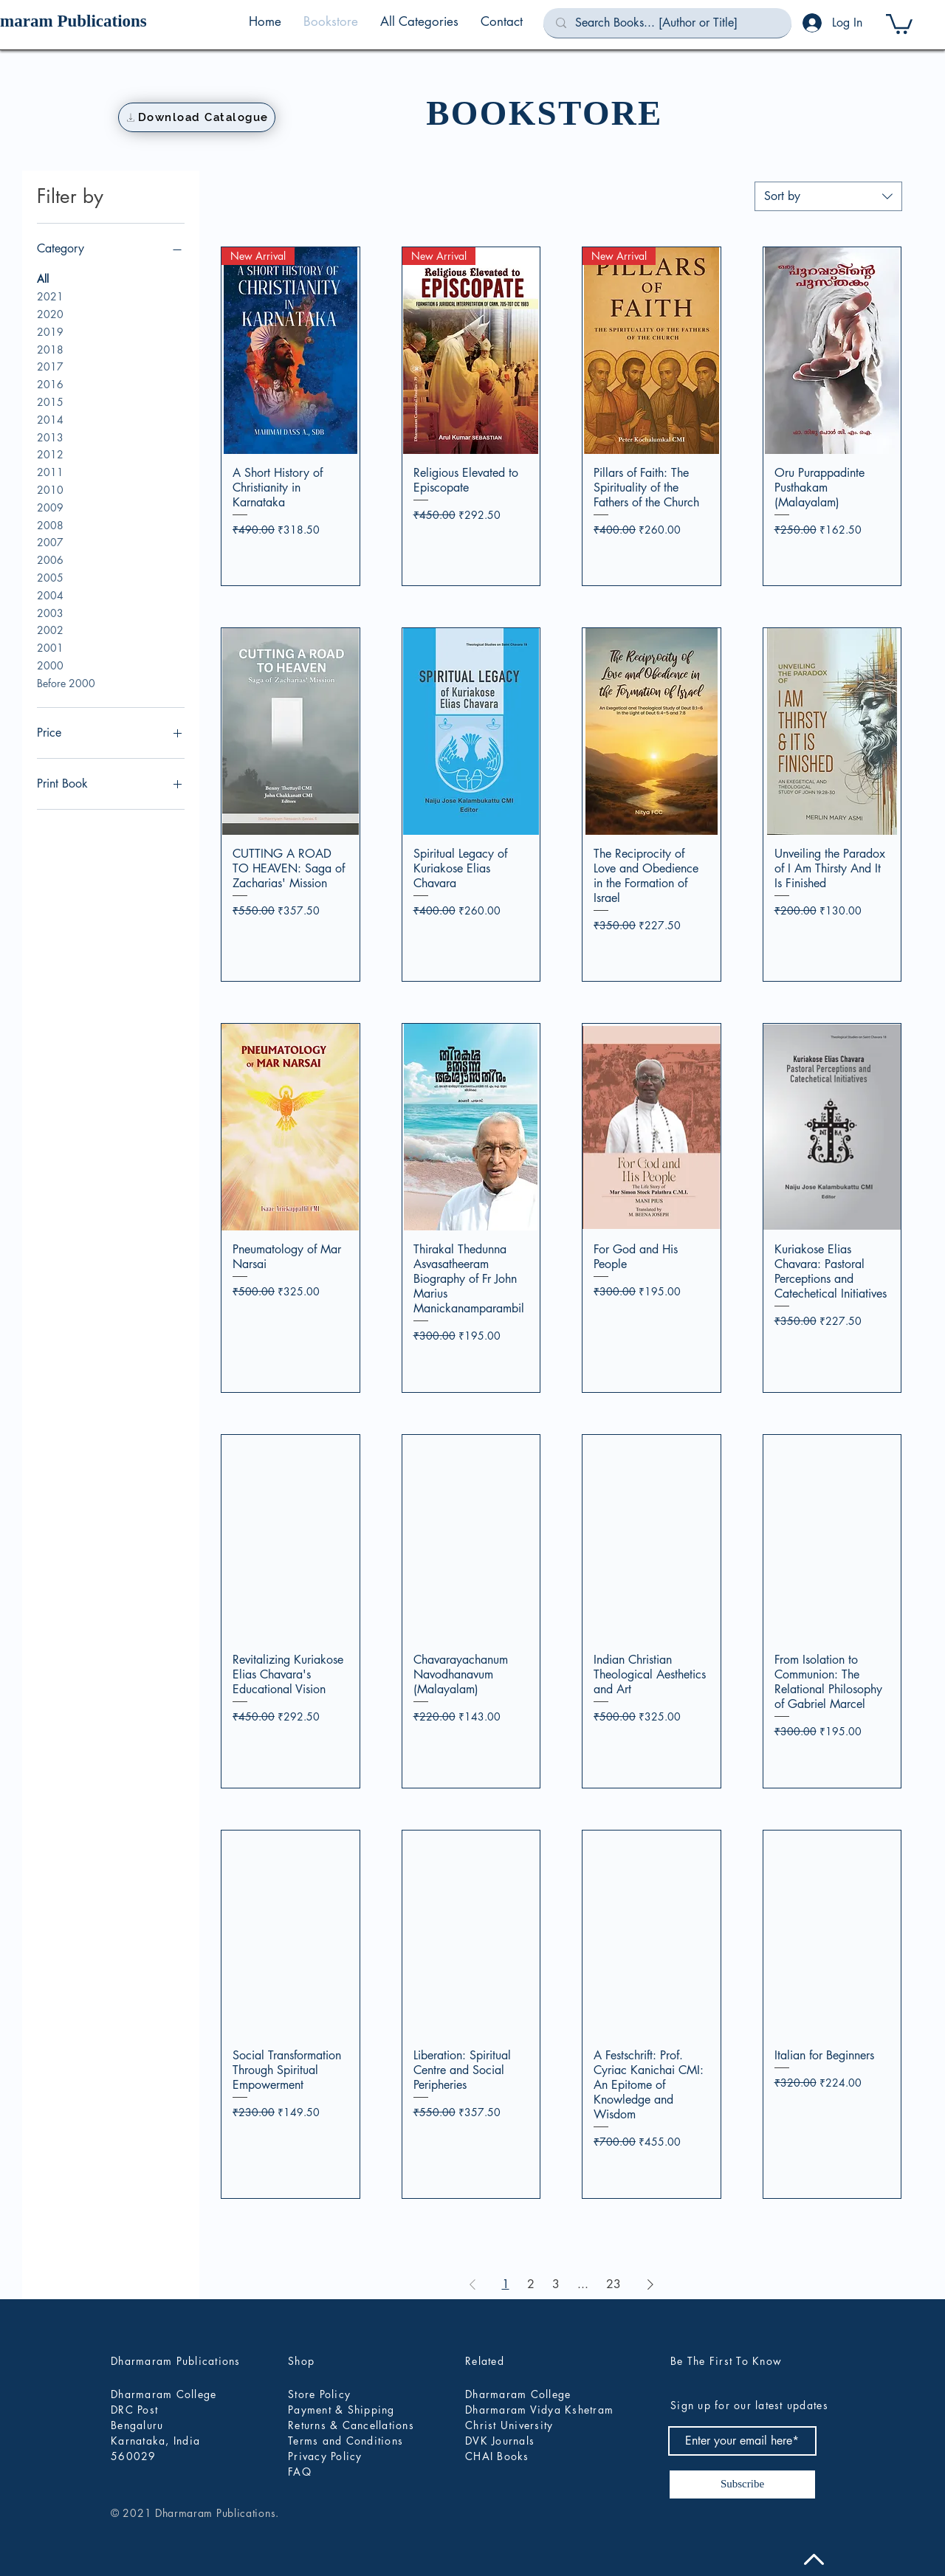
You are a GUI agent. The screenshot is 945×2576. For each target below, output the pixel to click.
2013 (50, 436)
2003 (50, 612)
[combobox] (828, 196)
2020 (50, 313)
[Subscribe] (742, 2484)
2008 (50, 524)
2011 (50, 471)
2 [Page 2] (531, 2284)
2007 (50, 541)
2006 (50, 559)
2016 (50, 383)
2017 (50, 365)
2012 (50, 453)
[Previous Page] (472, 2284)
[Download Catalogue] (196, 117)
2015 (50, 401)
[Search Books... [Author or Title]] (667, 23)
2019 (50, 331)
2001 (50, 647)
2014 (50, 419)
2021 (50, 295)
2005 (50, 577)
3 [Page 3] (556, 2284)
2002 (50, 629)
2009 (50, 506)
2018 (50, 349)
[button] (419, 21)
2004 (50, 594)
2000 (50, 664)
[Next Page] (650, 2284)
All (43, 278)
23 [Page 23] (613, 2284)
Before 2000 (66, 682)
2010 (50, 489)
